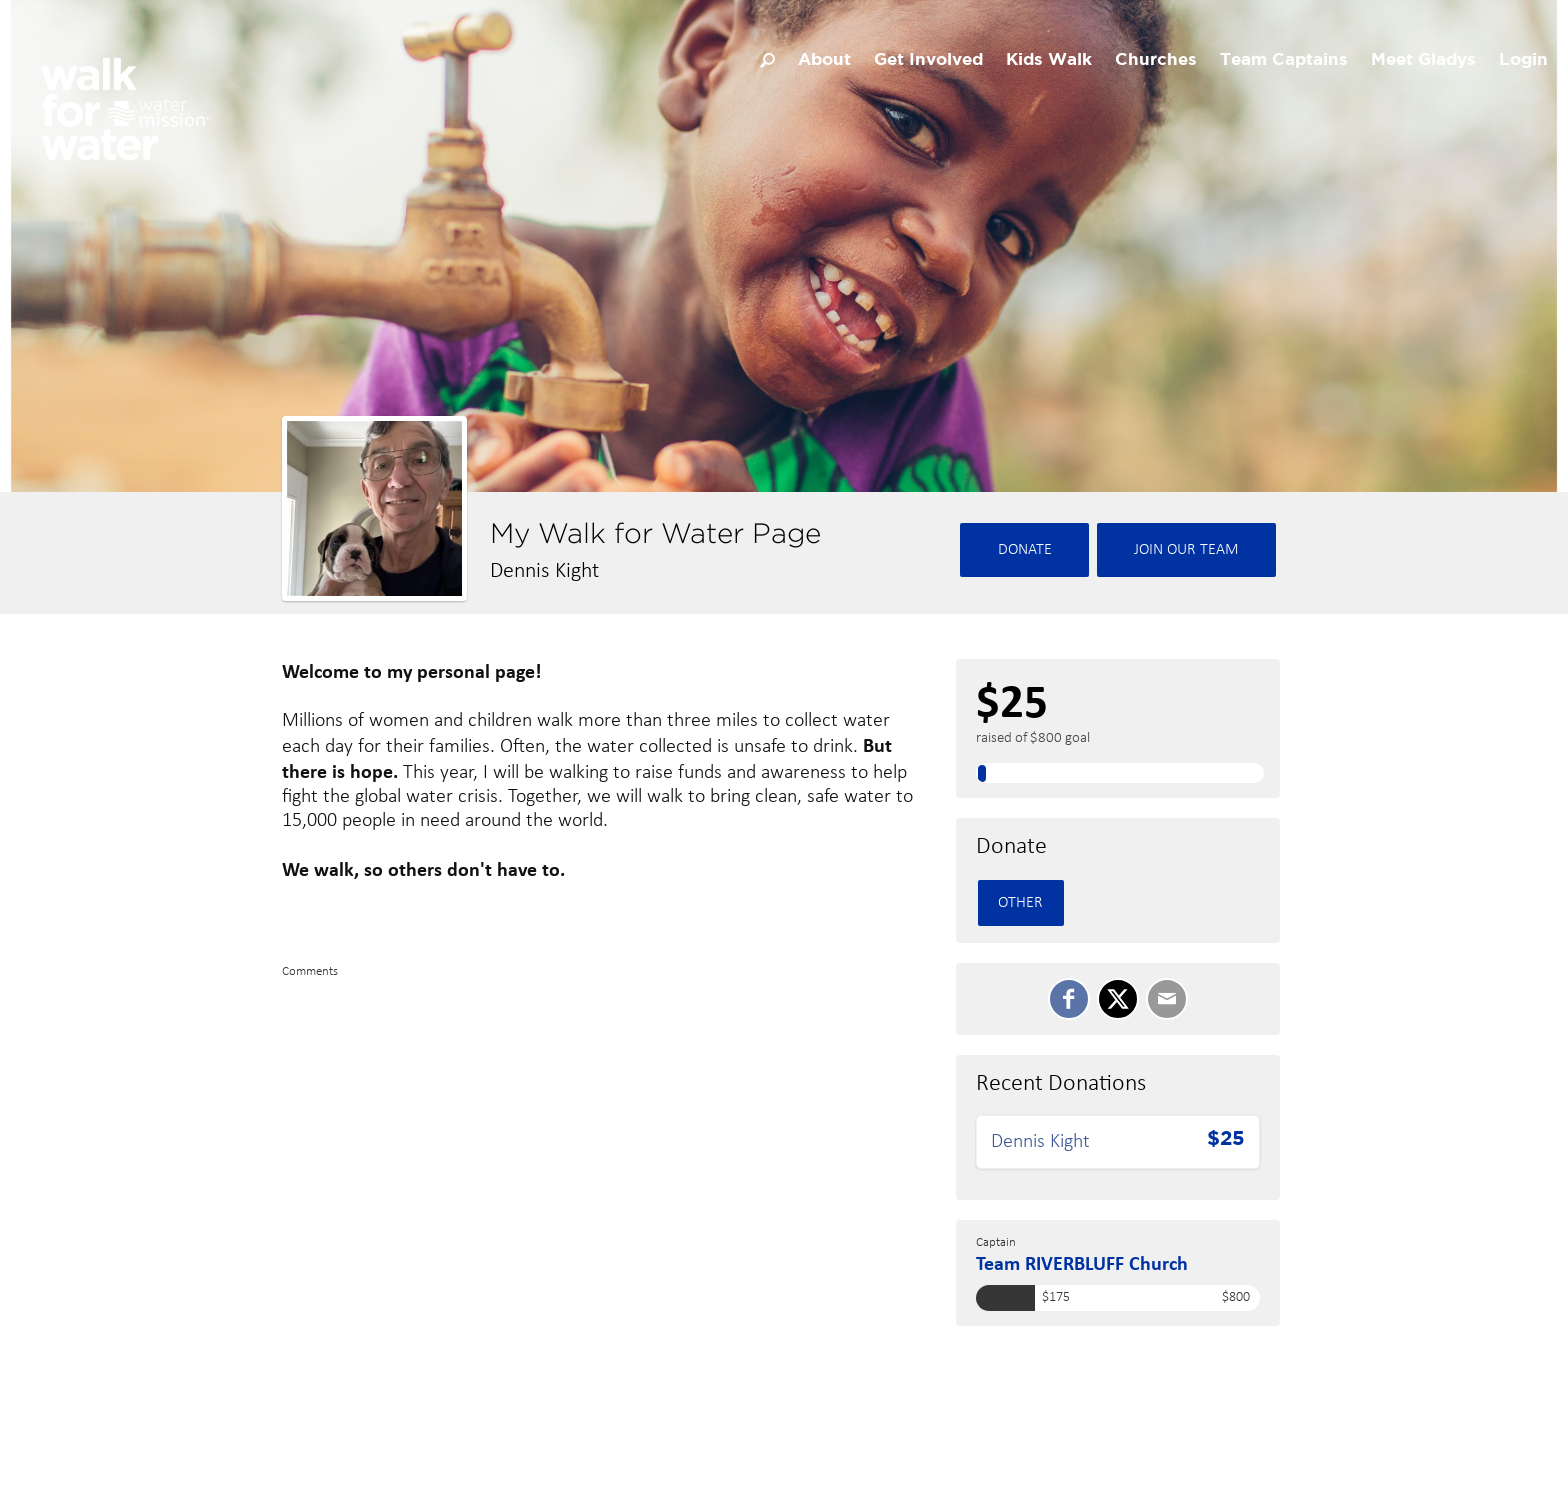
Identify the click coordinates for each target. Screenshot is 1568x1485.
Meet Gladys (1423, 60)
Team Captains (1284, 60)
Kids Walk (1049, 60)
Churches (1156, 60)
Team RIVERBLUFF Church (1082, 1263)
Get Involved (928, 60)
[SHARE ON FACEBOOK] (1069, 999)
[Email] (1167, 999)
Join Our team (1186, 550)
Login (1523, 60)
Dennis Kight (1040, 1142)
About (824, 60)
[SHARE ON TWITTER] (1118, 999)
